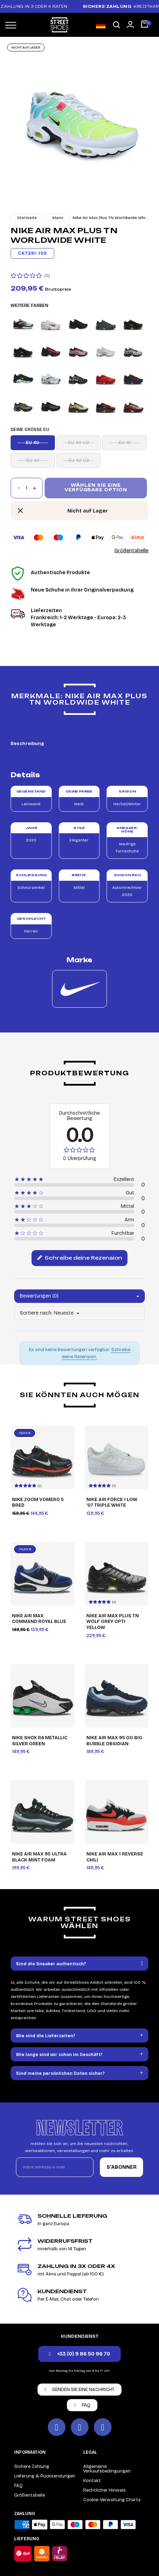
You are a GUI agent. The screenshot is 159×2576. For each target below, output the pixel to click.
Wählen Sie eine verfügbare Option (95, 487)
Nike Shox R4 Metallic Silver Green (39, 1741)
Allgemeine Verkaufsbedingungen (107, 2469)
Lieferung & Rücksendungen (44, 2476)
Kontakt (92, 2480)
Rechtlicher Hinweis (104, 2490)
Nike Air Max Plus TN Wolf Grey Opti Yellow (112, 1621)
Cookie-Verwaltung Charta (112, 2500)
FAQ (18, 2485)
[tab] (79, 1963)
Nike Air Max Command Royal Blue (39, 1619)
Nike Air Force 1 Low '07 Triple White (111, 1502)
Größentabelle (131, 550)
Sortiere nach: (36, 1313)
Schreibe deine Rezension (79, 1258)
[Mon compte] (130, 24)
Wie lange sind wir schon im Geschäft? (59, 2054)
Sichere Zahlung (31, 2466)
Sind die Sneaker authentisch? (51, 1963)
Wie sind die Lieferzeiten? (45, 2035)
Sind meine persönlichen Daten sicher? (60, 2073)
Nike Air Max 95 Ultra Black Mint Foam (39, 1857)
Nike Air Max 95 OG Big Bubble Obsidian (114, 1741)
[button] (116, 25)
